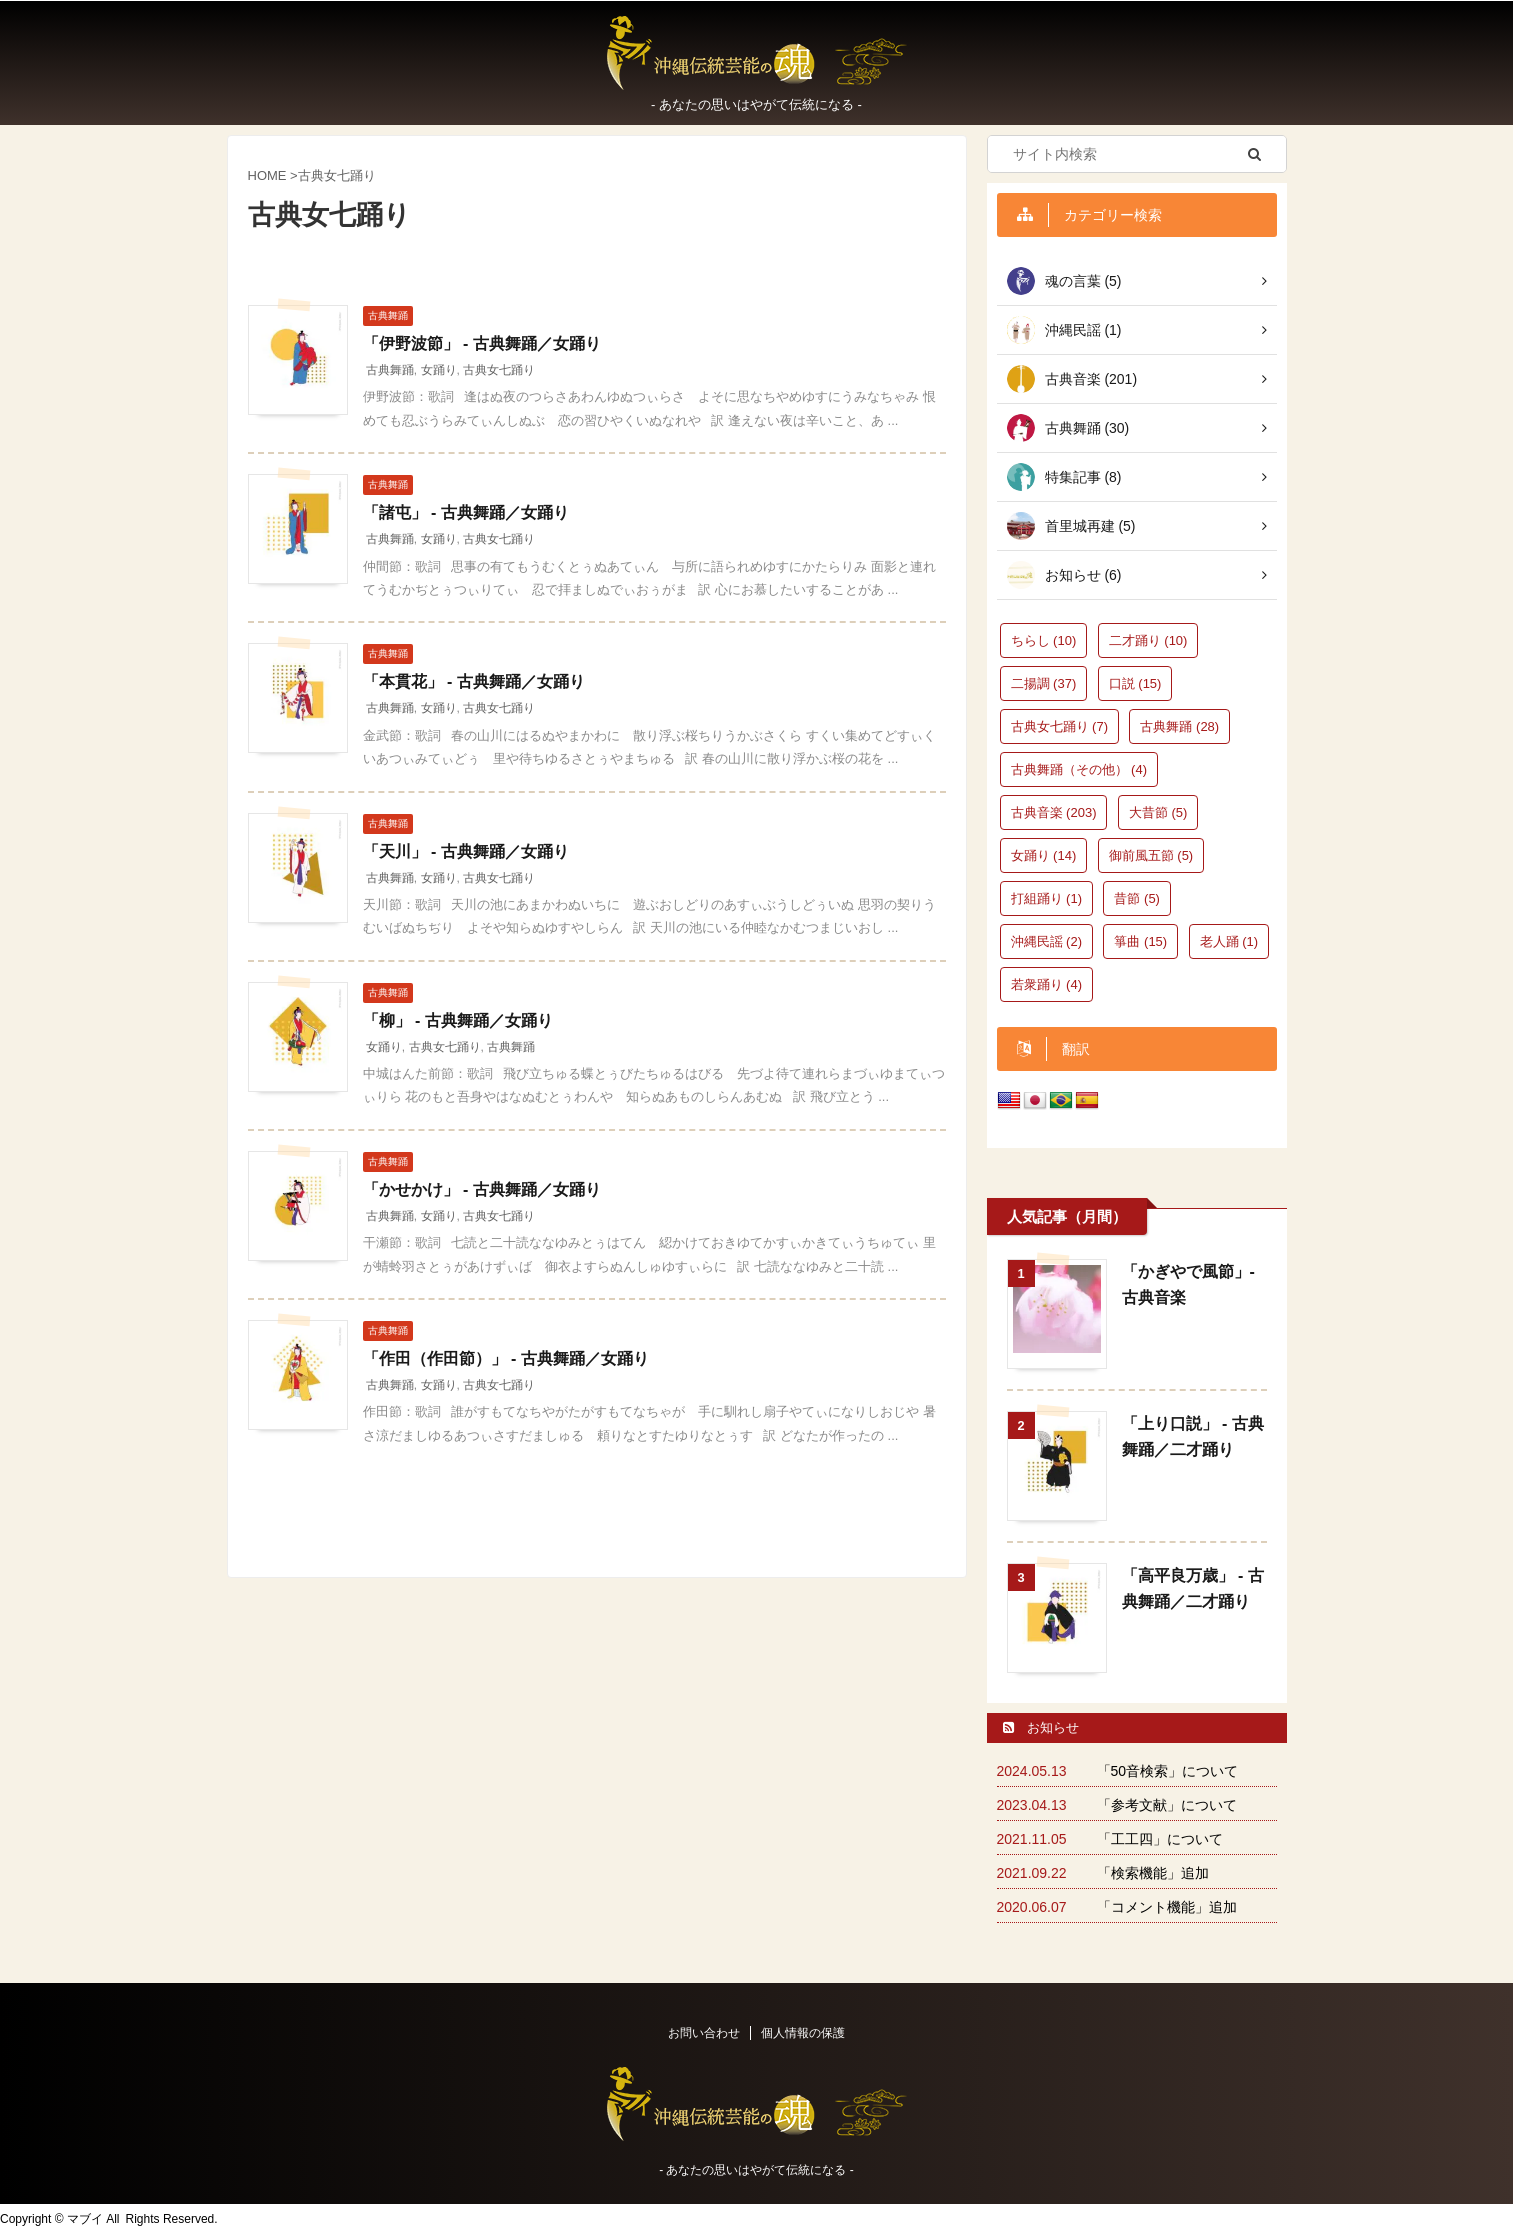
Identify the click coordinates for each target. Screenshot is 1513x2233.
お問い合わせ (704, 2033)
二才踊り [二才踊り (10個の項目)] (1148, 640)
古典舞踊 (390, 370)
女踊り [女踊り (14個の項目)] (1044, 855)
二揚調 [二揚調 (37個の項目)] (1044, 683)
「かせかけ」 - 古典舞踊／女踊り (482, 1189)
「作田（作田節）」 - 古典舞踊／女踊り (506, 1358)
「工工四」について (1160, 1839)
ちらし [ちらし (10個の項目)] (1044, 640)
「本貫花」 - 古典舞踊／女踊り (474, 681)
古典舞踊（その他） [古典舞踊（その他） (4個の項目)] (1079, 769)
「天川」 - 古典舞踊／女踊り (466, 851)
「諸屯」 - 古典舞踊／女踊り (466, 512)
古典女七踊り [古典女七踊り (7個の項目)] (1060, 726)
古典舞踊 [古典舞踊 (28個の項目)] (1179, 726)
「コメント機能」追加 (1167, 1907)
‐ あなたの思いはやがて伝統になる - (756, 2170)
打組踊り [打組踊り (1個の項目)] (1047, 898)
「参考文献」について (1167, 1805)
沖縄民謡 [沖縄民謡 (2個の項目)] (1047, 941)
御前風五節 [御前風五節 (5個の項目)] (1151, 855)
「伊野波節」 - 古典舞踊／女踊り (482, 343)
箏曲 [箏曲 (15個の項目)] (1140, 941)
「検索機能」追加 (1153, 1873)
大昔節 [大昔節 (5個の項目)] (1158, 812)
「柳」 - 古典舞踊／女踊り (458, 1020)
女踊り (439, 370)
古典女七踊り (499, 370)
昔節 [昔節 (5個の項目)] (1137, 898)
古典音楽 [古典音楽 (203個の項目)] (1054, 812)
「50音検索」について (1168, 1771)
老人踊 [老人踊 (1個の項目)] (1229, 941)
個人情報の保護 (803, 2033)
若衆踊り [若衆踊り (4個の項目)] (1047, 984)
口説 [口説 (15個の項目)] (1135, 683)
